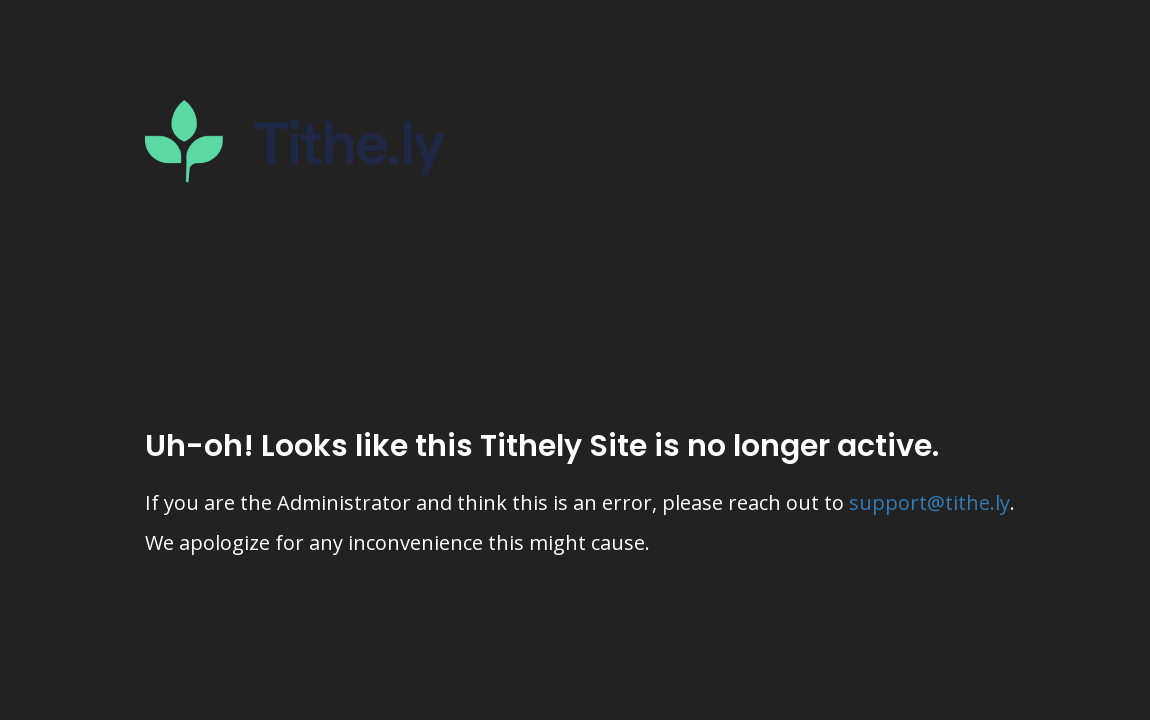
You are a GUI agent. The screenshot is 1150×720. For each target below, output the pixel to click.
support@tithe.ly (929, 502)
